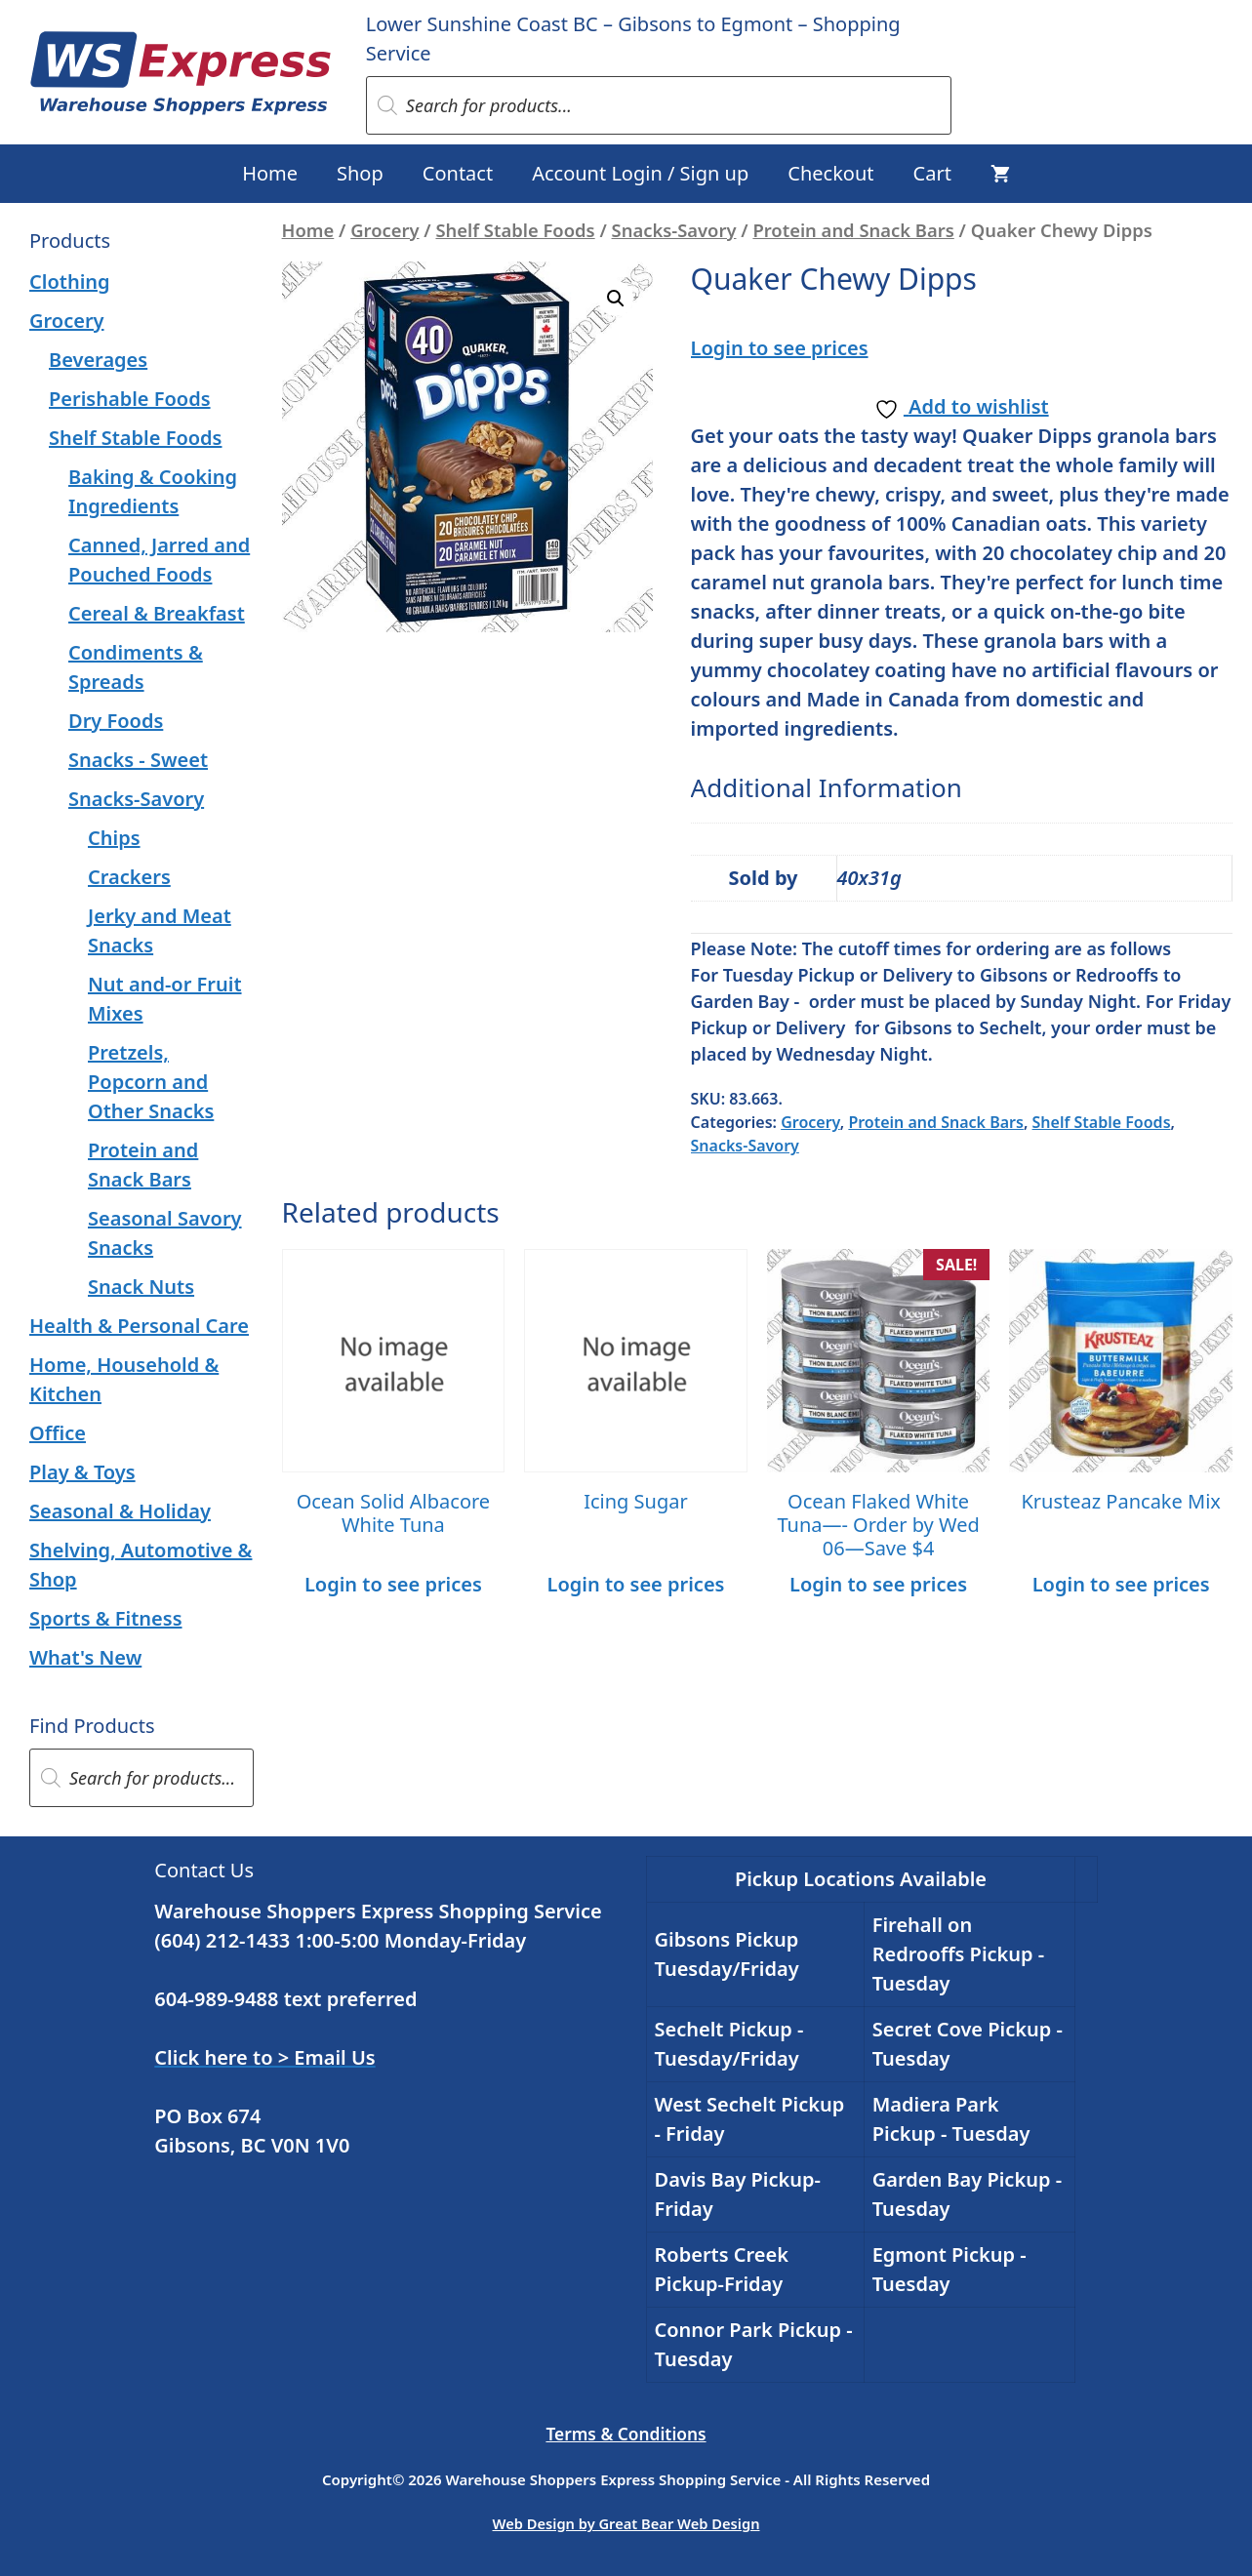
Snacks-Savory (674, 230)
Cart (932, 173)
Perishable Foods (130, 398)
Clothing (69, 281)
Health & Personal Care (139, 1325)
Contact (458, 173)
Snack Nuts (141, 1286)
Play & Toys (82, 1472)
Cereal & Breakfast (156, 613)
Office (57, 1433)
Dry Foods (115, 720)
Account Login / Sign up (640, 173)
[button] (615, 298)
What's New (85, 1657)
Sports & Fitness (105, 1618)
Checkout (830, 173)
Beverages (98, 359)
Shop (360, 173)
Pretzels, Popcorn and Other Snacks (151, 1081)
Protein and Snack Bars (852, 230)
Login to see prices (779, 348)
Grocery (384, 230)
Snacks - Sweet (138, 759)
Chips (114, 838)
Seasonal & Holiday (120, 1511)
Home (270, 173)
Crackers (129, 877)
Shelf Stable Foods (514, 230)
